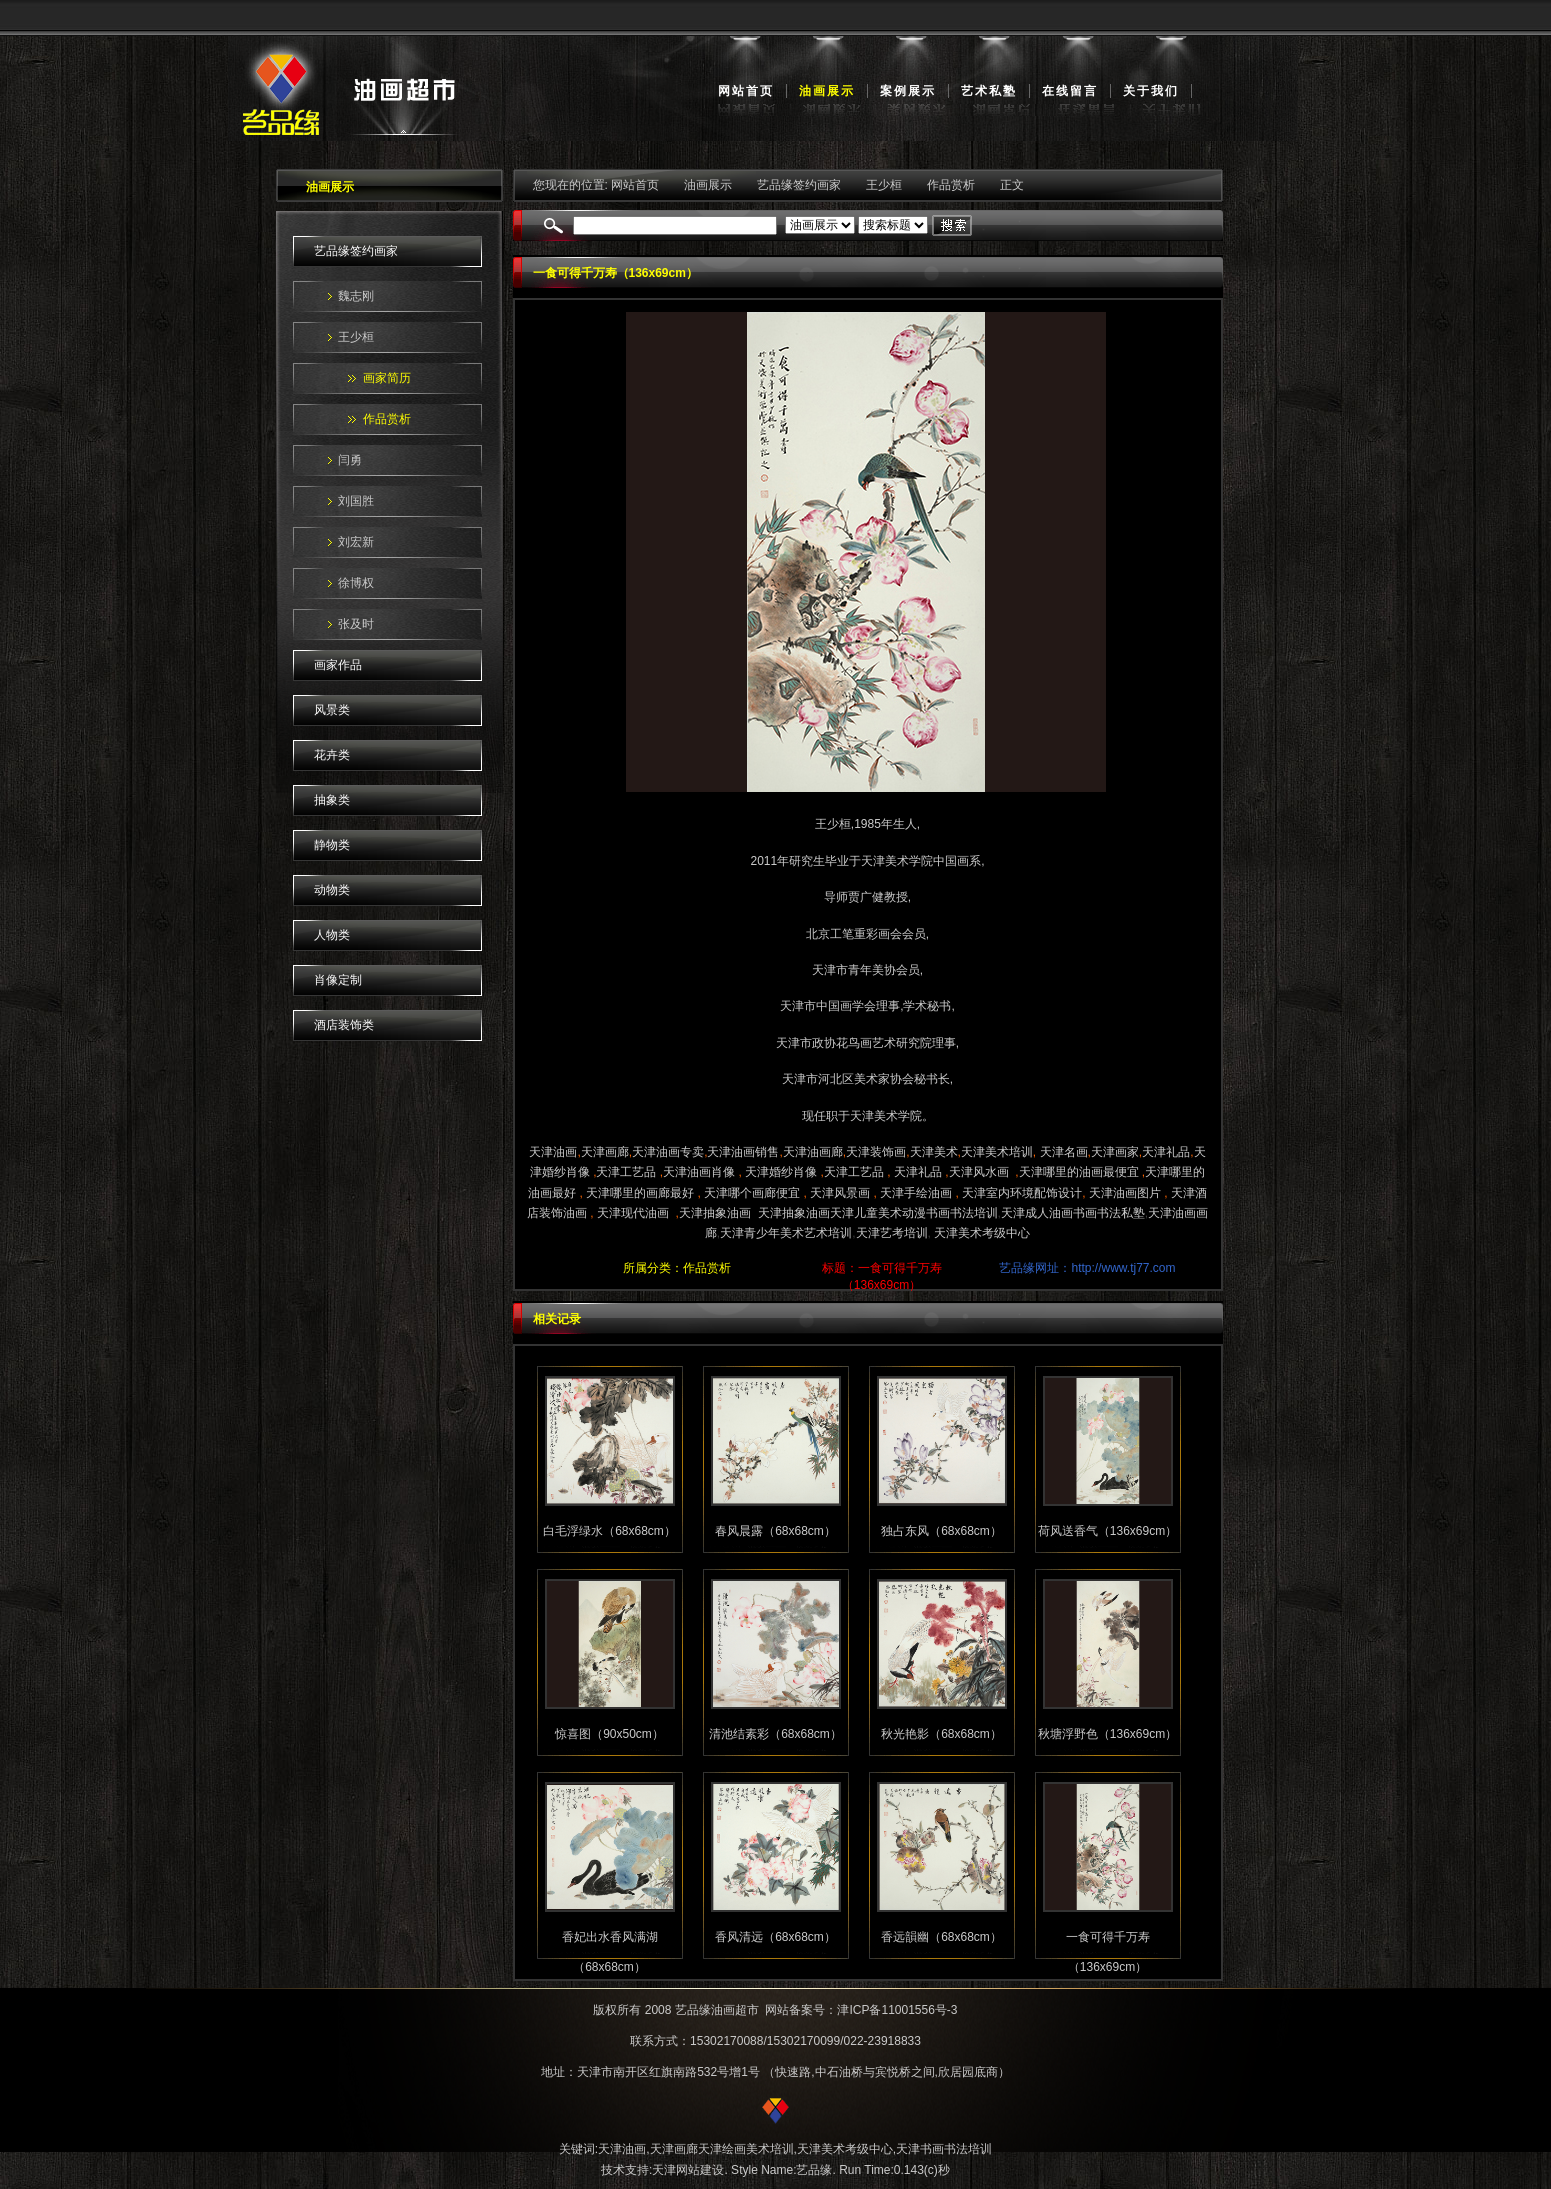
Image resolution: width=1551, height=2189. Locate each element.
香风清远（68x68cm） (775, 1937)
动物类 (332, 890)
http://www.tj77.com (1123, 1268)
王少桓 (356, 337)
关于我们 (1151, 91)
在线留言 (1070, 91)
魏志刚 (356, 296)
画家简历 (387, 378)
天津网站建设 (688, 2170)
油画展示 (827, 91)
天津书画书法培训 (944, 2149)
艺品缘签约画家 (356, 251)
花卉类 (332, 755)
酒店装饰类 (344, 1025)
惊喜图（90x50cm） (609, 1734)
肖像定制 (338, 980)
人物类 (332, 935)
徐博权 (356, 583)
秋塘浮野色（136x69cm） (1107, 1734)
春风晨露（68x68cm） (775, 1531)
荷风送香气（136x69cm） (1107, 1531)
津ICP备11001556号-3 (897, 2010)
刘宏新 (356, 542)
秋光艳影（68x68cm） (941, 1734)
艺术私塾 (989, 91)
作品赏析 (387, 419)
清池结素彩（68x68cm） (775, 1734)
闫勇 (350, 460)
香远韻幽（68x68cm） (941, 1937)
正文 (1012, 185)
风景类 (332, 710)
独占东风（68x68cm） (941, 1531)
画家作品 (338, 665)
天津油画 (622, 2149)
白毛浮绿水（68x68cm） (609, 1531)
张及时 (356, 624)
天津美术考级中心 (845, 2149)
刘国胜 (356, 501)
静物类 (332, 845)
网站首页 (746, 91)
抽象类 (332, 800)
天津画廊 (674, 2149)
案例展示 (908, 91)
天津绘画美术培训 (746, 2149)
